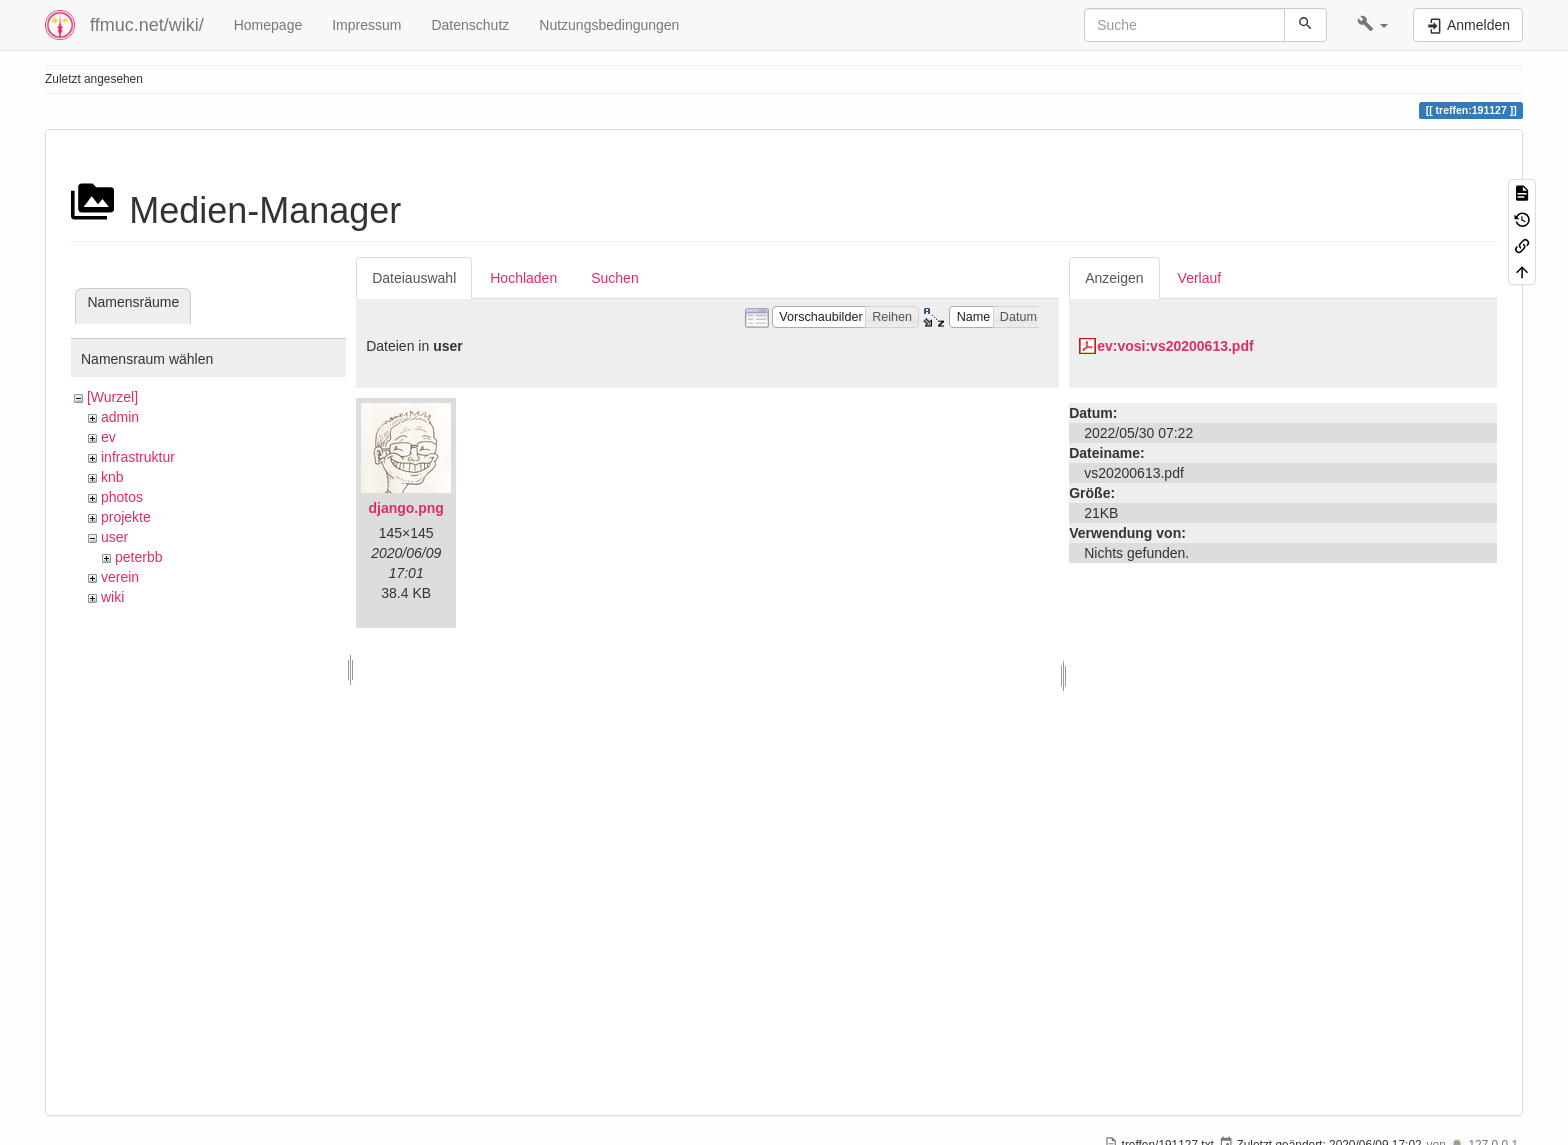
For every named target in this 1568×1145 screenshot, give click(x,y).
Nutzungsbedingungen (609, 25)
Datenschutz (470, 25)
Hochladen (523, 278)
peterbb (138, 557)
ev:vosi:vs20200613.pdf (1175, 346)
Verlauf (1200, 278)
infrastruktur (138, 457)
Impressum (366, 25)
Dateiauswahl (414, 278)
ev (108, 437)
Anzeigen (1114, 278)
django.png (405, 508)
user (114, 537)
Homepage (268, 25)
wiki (112, 597)
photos (122, 497)
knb (112, 477)
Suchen (614, 278)
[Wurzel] (112, 397)
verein (120, 577)
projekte (126, 517)
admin (120, 417)
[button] (1372, 25)
